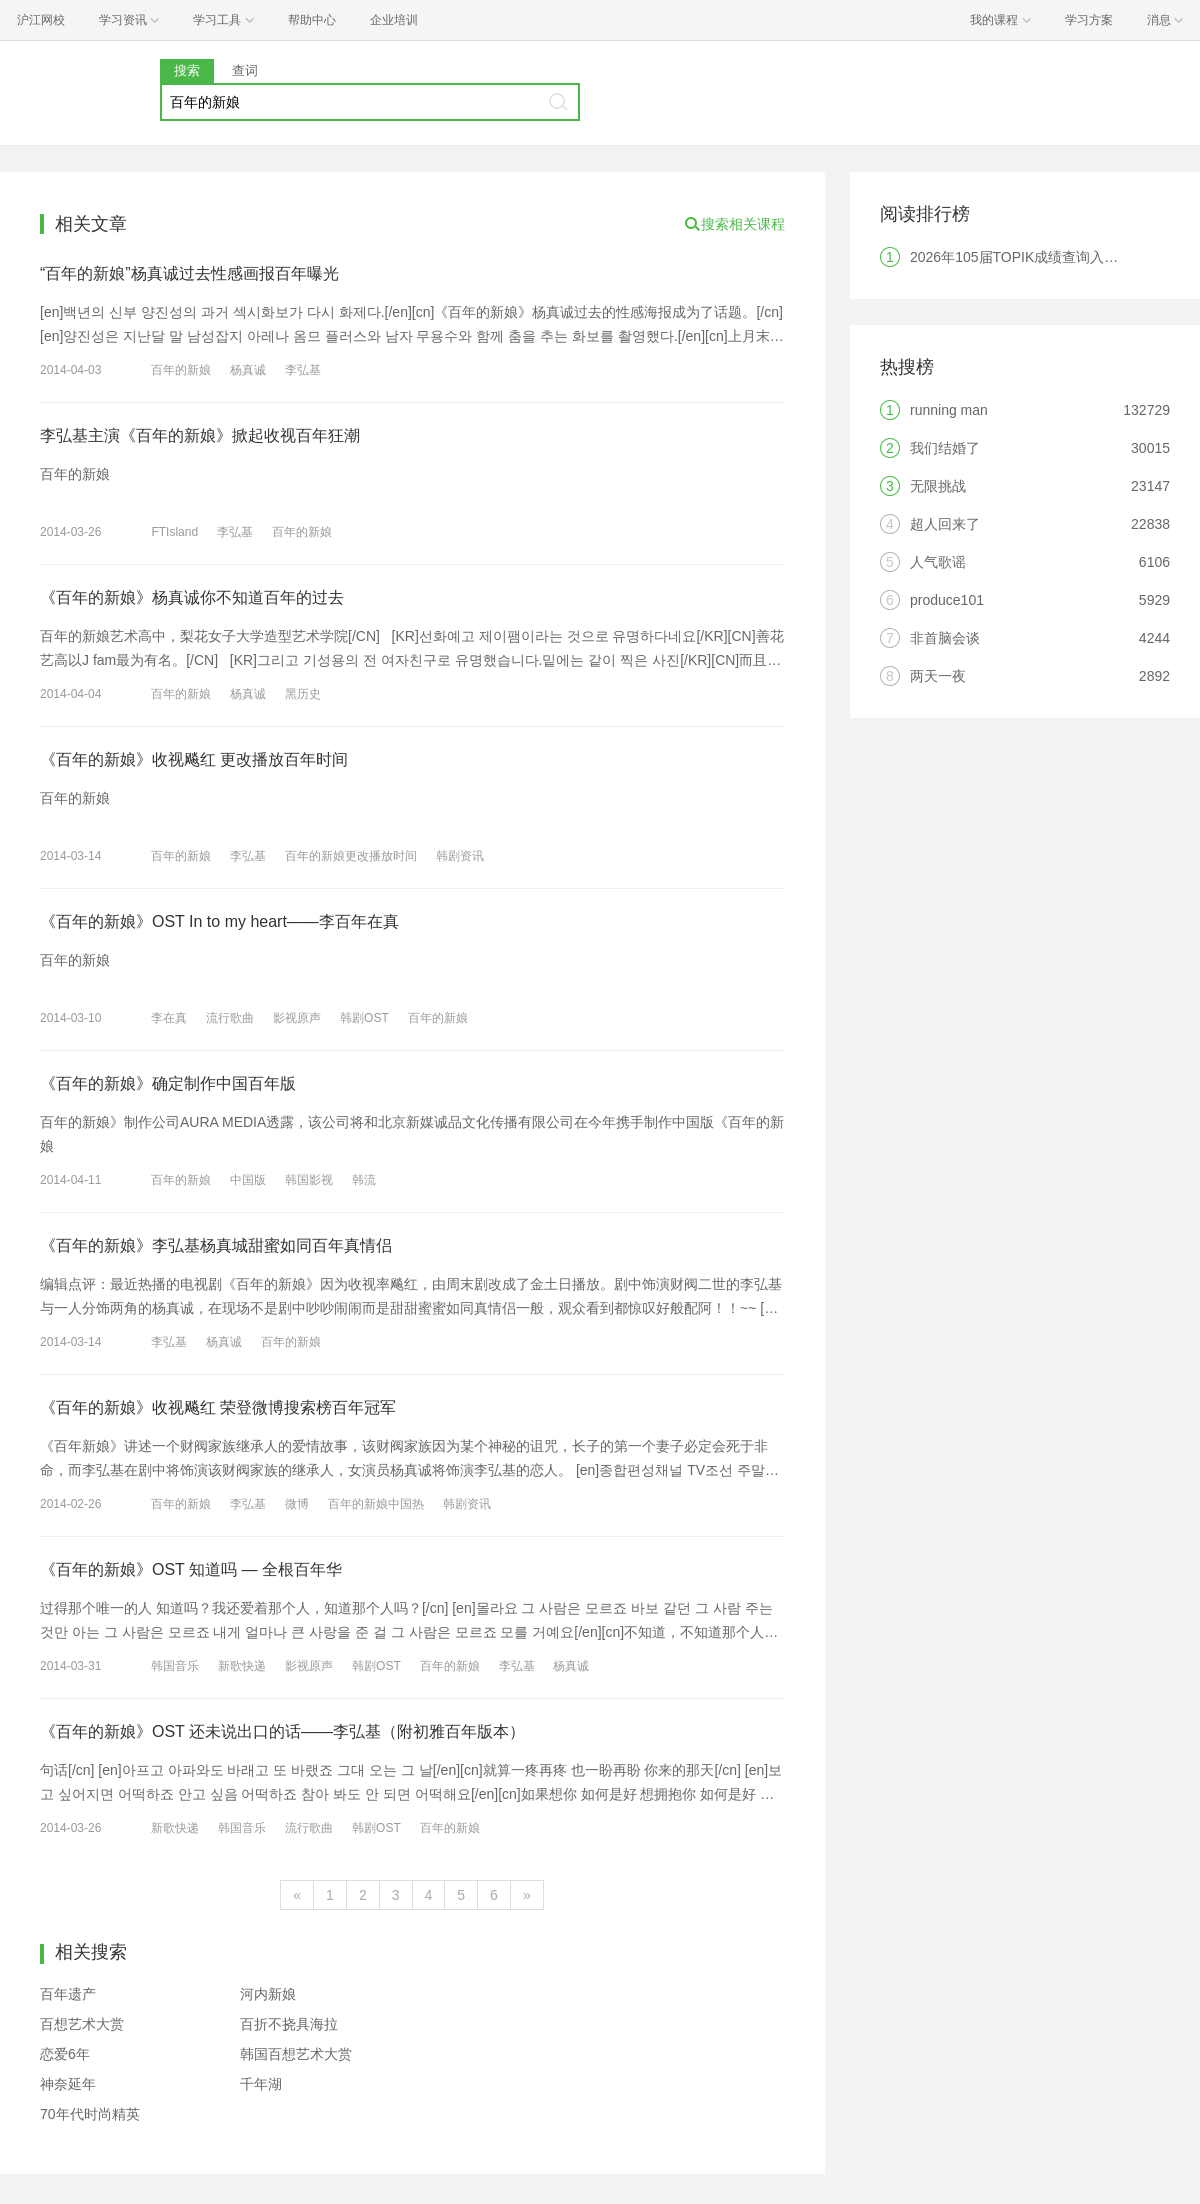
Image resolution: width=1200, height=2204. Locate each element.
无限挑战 (938, 486)
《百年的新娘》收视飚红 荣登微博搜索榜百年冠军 (218, 1407)
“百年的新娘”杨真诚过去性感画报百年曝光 (189, 273)
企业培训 (394, 20)
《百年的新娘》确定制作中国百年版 (168, 1083)
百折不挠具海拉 (289, 2024)
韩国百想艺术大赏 (296, 2054)
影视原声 (297, 1018)
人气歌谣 (938, 562)
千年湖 (261, 2084)
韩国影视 (309, 1180)
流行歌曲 (230, 1018)
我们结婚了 (945, 448)
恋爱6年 (65, 2054)
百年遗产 (68, 1994)
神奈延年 (68, 2084)
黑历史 (303, 694)
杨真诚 (248, 370)
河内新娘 (268, 1994)
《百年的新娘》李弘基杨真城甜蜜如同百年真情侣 (216, 1245)
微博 (297, 1504)
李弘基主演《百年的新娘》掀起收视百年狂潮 (200, 435)
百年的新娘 (181, 370)
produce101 (947, 600)
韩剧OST (364, 1018)
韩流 (364, 1180)
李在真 (169, 1018)
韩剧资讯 (460, 856)
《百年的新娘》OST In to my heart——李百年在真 (219, 921)
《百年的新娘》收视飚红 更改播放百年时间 (194, 759)
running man (949, 410)
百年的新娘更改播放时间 (351, 856)
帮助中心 (312, 20)
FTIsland (174, 532)
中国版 (248, 1180)
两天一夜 (938, 676)
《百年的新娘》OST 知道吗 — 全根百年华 (191, 1569)
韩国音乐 (175, 1666)
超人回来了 (945, 524)
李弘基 (303, 370)
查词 (245, 70)
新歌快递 (242, 1666)
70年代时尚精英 (90, 2114)
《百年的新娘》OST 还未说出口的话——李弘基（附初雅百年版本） (282, 1731)
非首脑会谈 (945, 638)
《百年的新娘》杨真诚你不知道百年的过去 (192, 597)
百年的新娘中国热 (376, 1504)
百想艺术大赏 (82, 2024)
